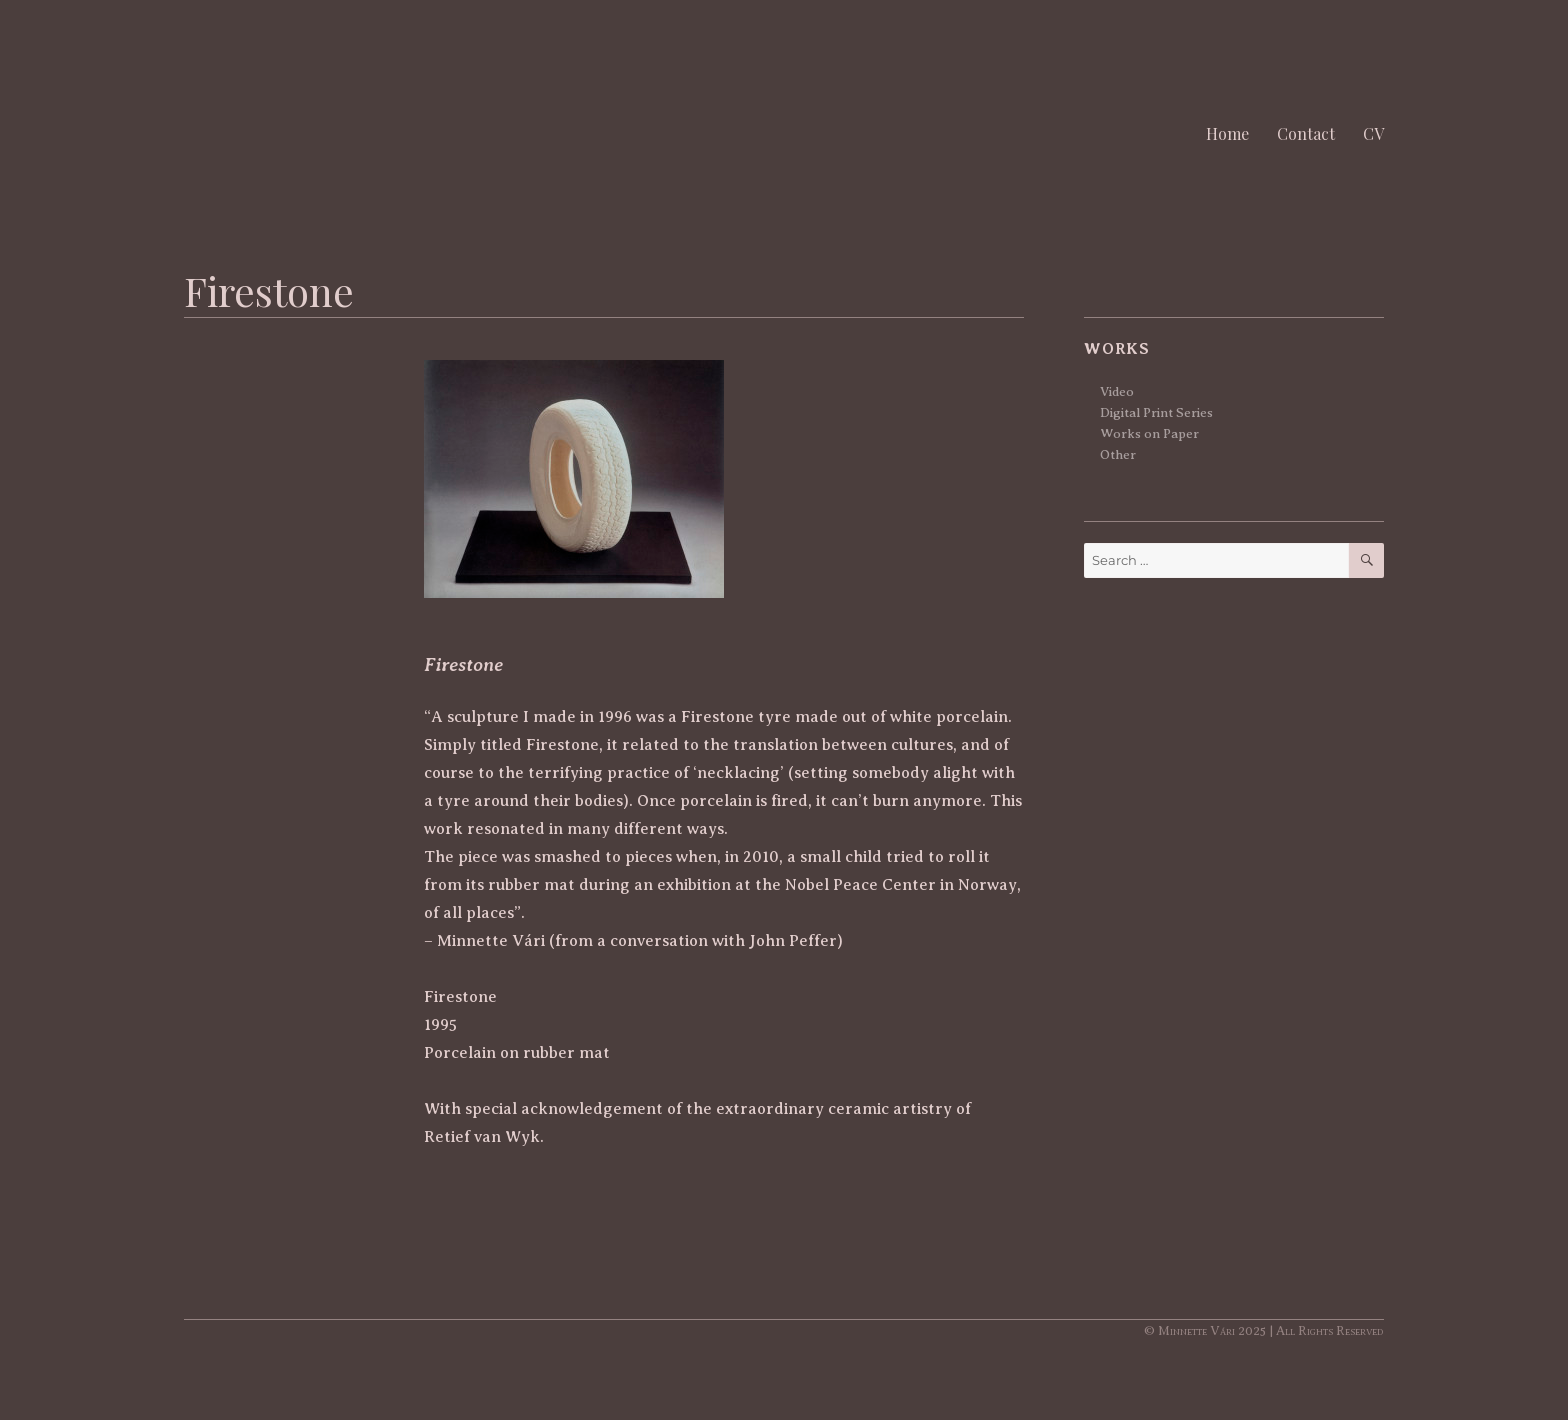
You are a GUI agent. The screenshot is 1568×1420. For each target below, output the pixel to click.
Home (1227, 133)
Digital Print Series (1156, 412)
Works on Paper (1149, 433)
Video (1117, 391)
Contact (1306, 133)
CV (1373, 133)
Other (1118, 454)
